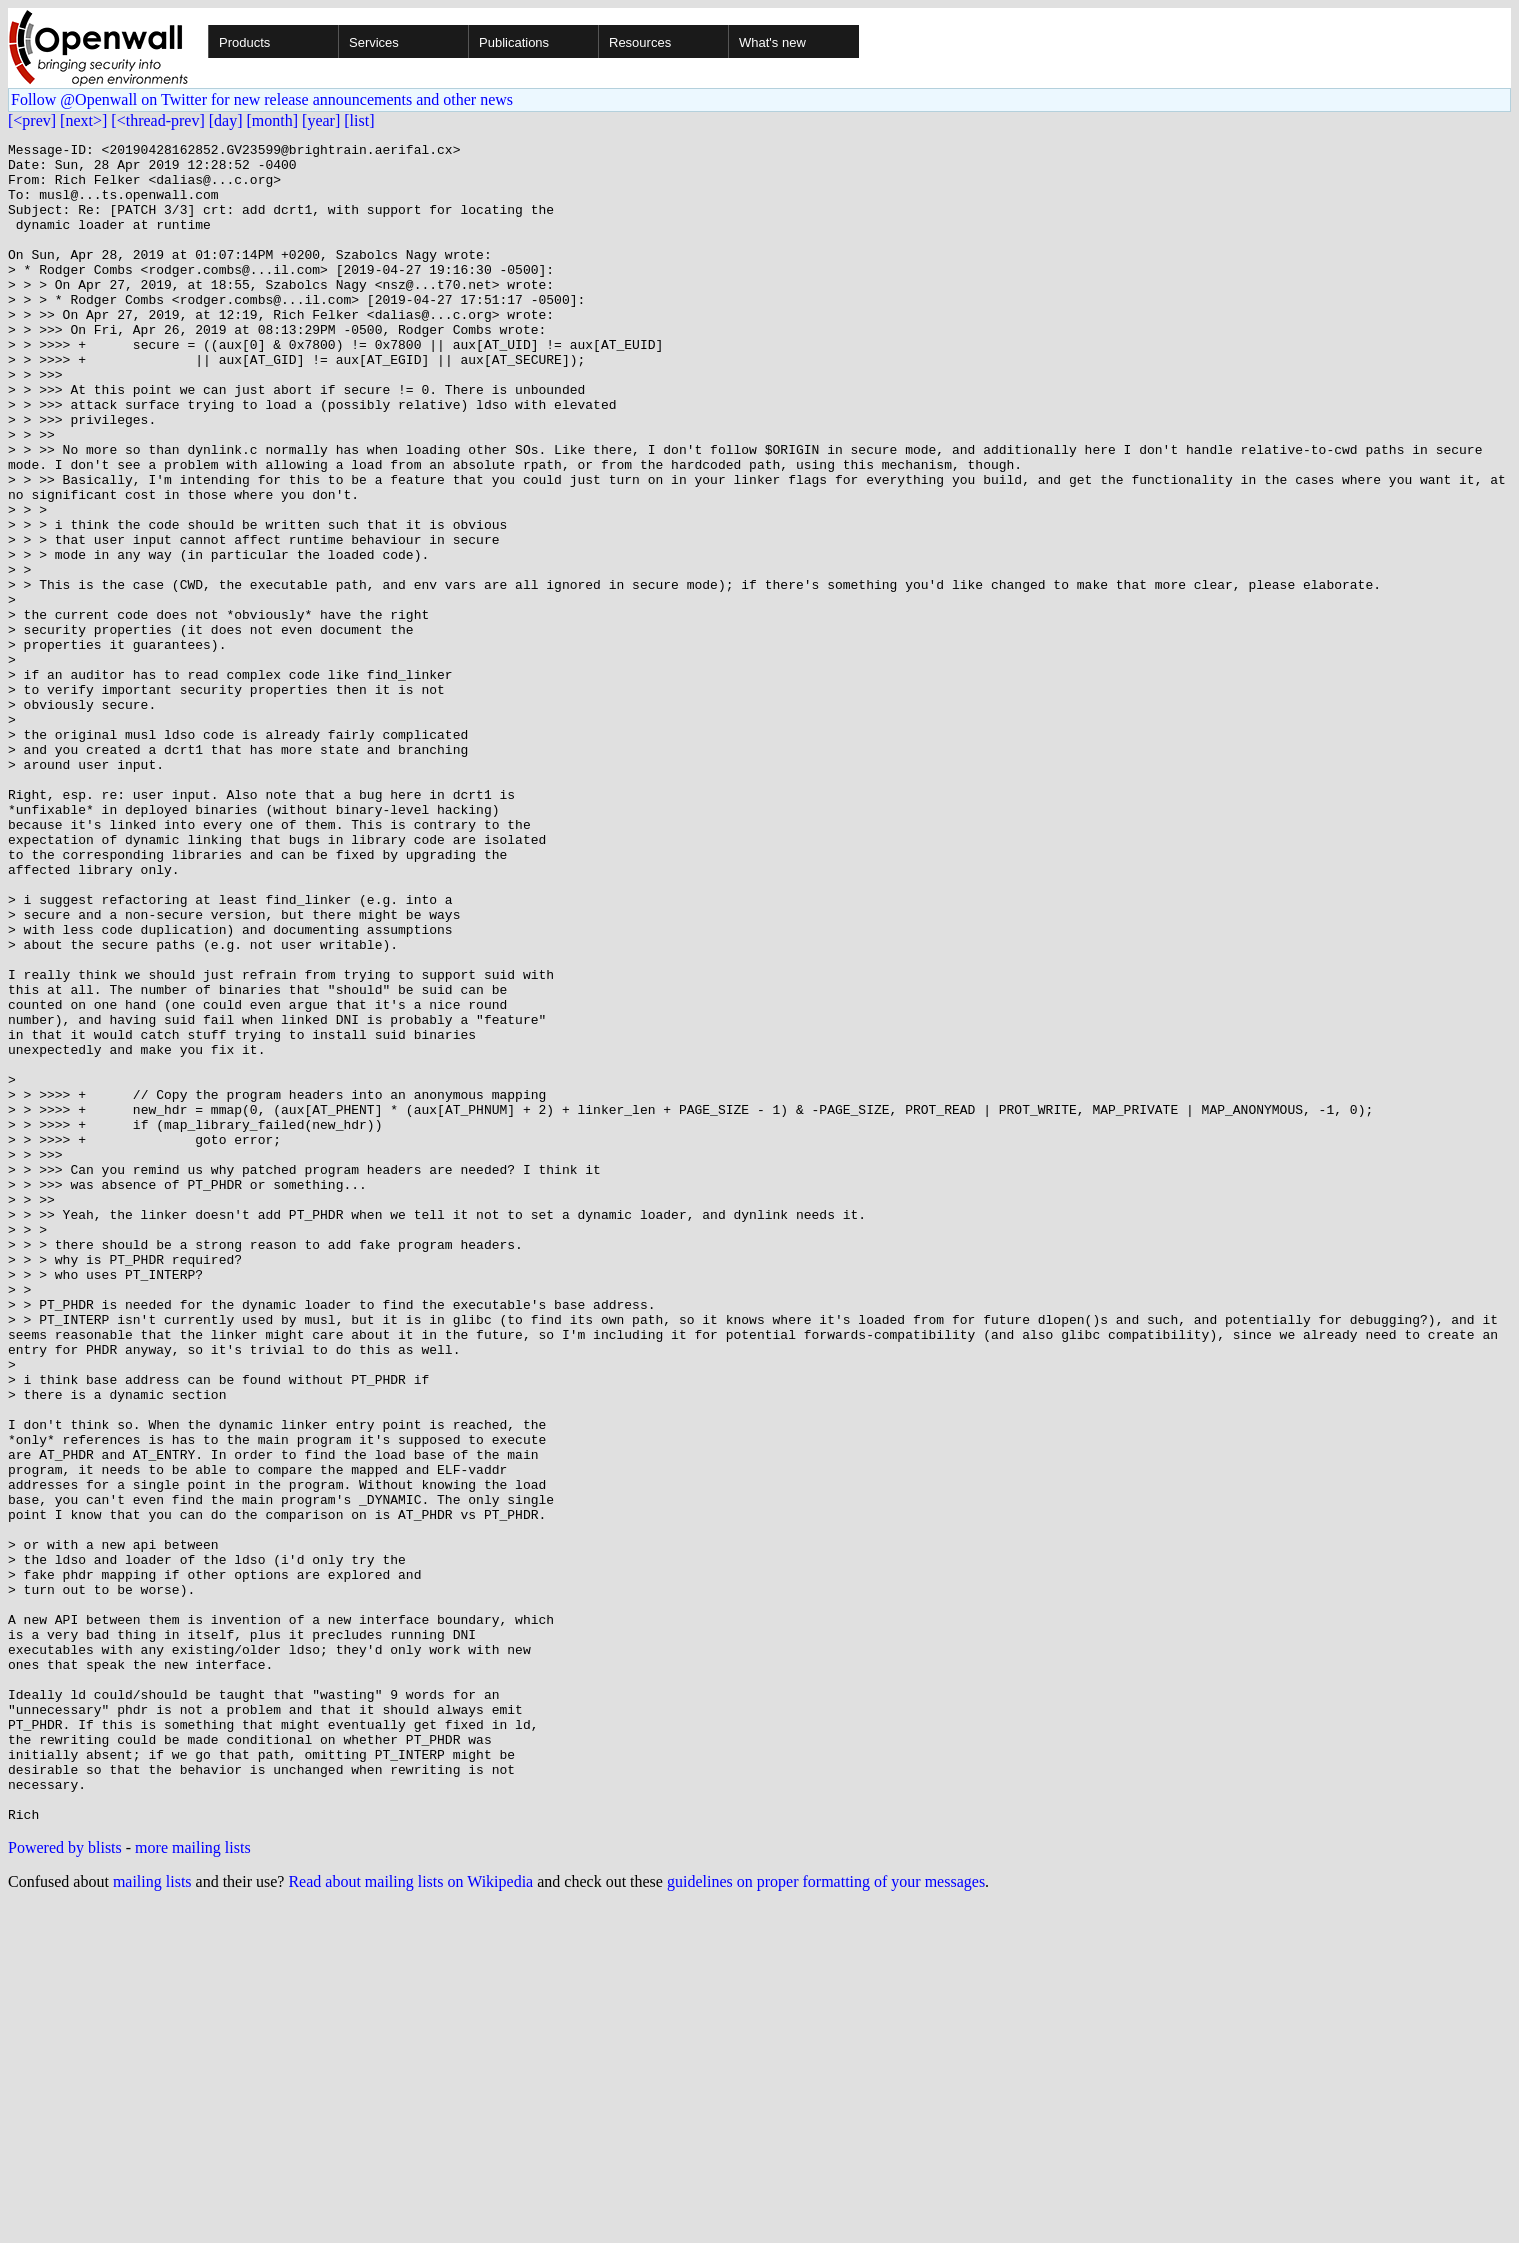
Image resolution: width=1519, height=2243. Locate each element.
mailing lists (152, 2217)
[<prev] (32, 120)
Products (244, 42)
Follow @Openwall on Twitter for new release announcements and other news (262, 99)
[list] (359, 120)
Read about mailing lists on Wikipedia (410, 2217)
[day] (226, 120)
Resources (640, 42)
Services (374, 42)
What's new (772, 42)
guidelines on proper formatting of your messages (826, 2217)
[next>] (83, 120)
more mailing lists (193, 2183)
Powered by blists (65, 2183)
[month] (273, 120)
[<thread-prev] (157, 120)
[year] (321, 120)
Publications (514, 42)
